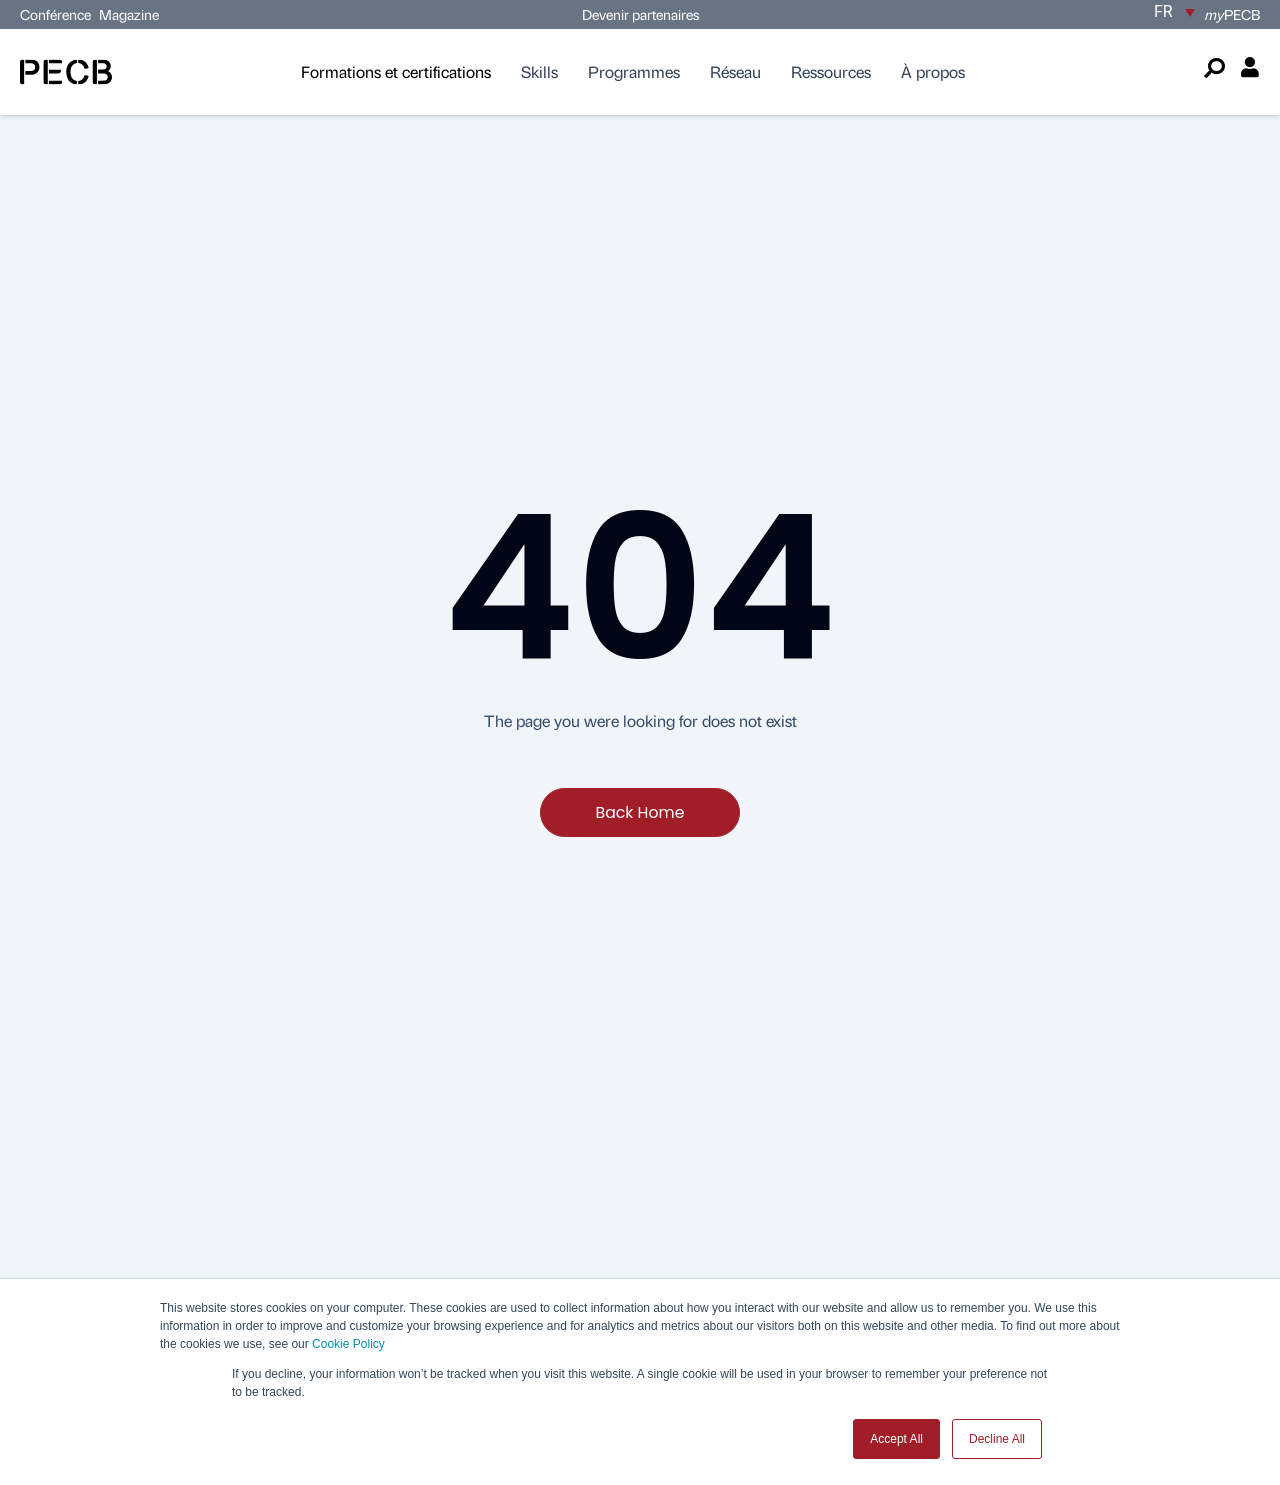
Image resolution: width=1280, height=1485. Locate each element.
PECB (1232, 14)
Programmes (634, 71)
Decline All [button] (997, 1439)
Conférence (57, 14)
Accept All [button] (896, 1439)
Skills (539, 71)
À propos (933, 71)
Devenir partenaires (640, 14)
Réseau (735, 71)
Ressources (831, 71)
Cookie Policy (348, 1344)
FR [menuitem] (1163, 11)
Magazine (129, 14)
